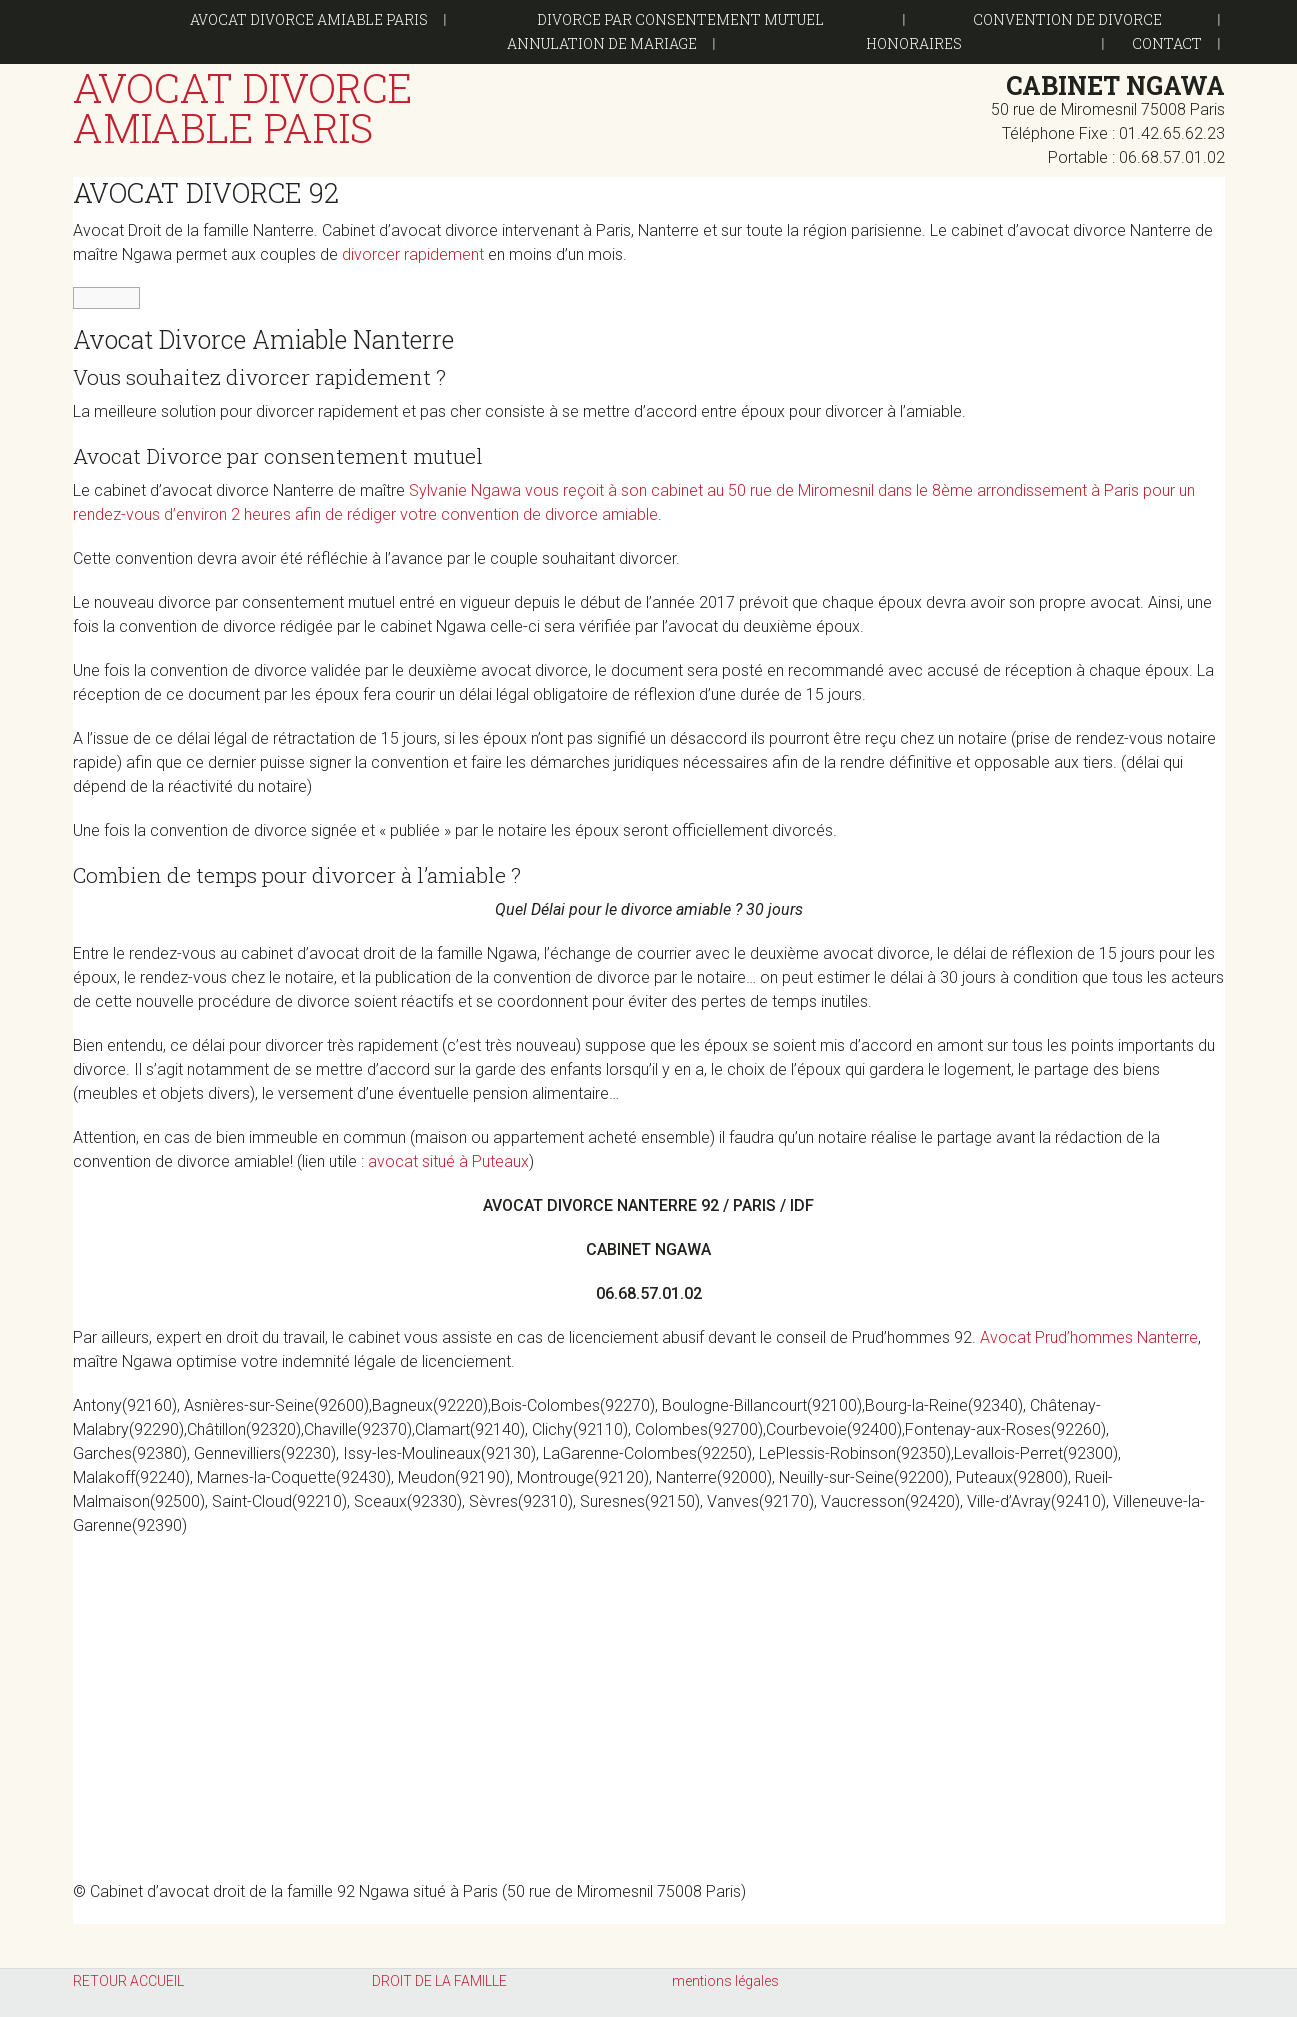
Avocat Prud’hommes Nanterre (1089, 1337)
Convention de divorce (1067, 19)
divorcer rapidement (413, 254)
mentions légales (725, 1981)
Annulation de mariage (602, 43)
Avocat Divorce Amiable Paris (309, 19)
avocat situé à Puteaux (448, 1161)
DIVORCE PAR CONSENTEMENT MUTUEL (680, 19)
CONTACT (1167, 43)
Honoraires (914, 43)
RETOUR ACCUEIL (128, 1981)
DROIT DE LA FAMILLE (439, 1981)
